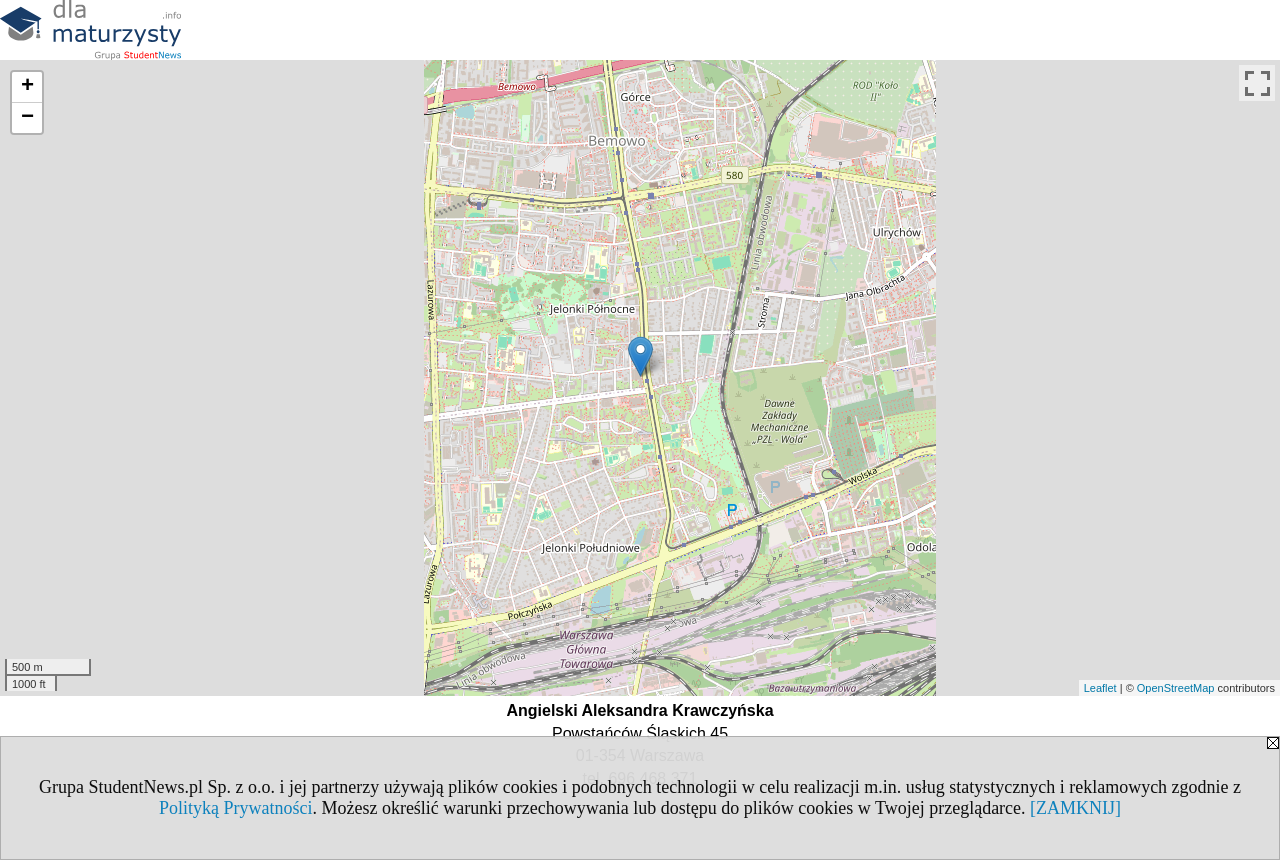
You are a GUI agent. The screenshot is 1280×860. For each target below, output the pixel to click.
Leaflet (1100, 688)
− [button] (27, 118)
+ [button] (27, 87)
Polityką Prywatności (236, 808)
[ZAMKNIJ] (1075, 808)
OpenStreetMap (1176, 688)
